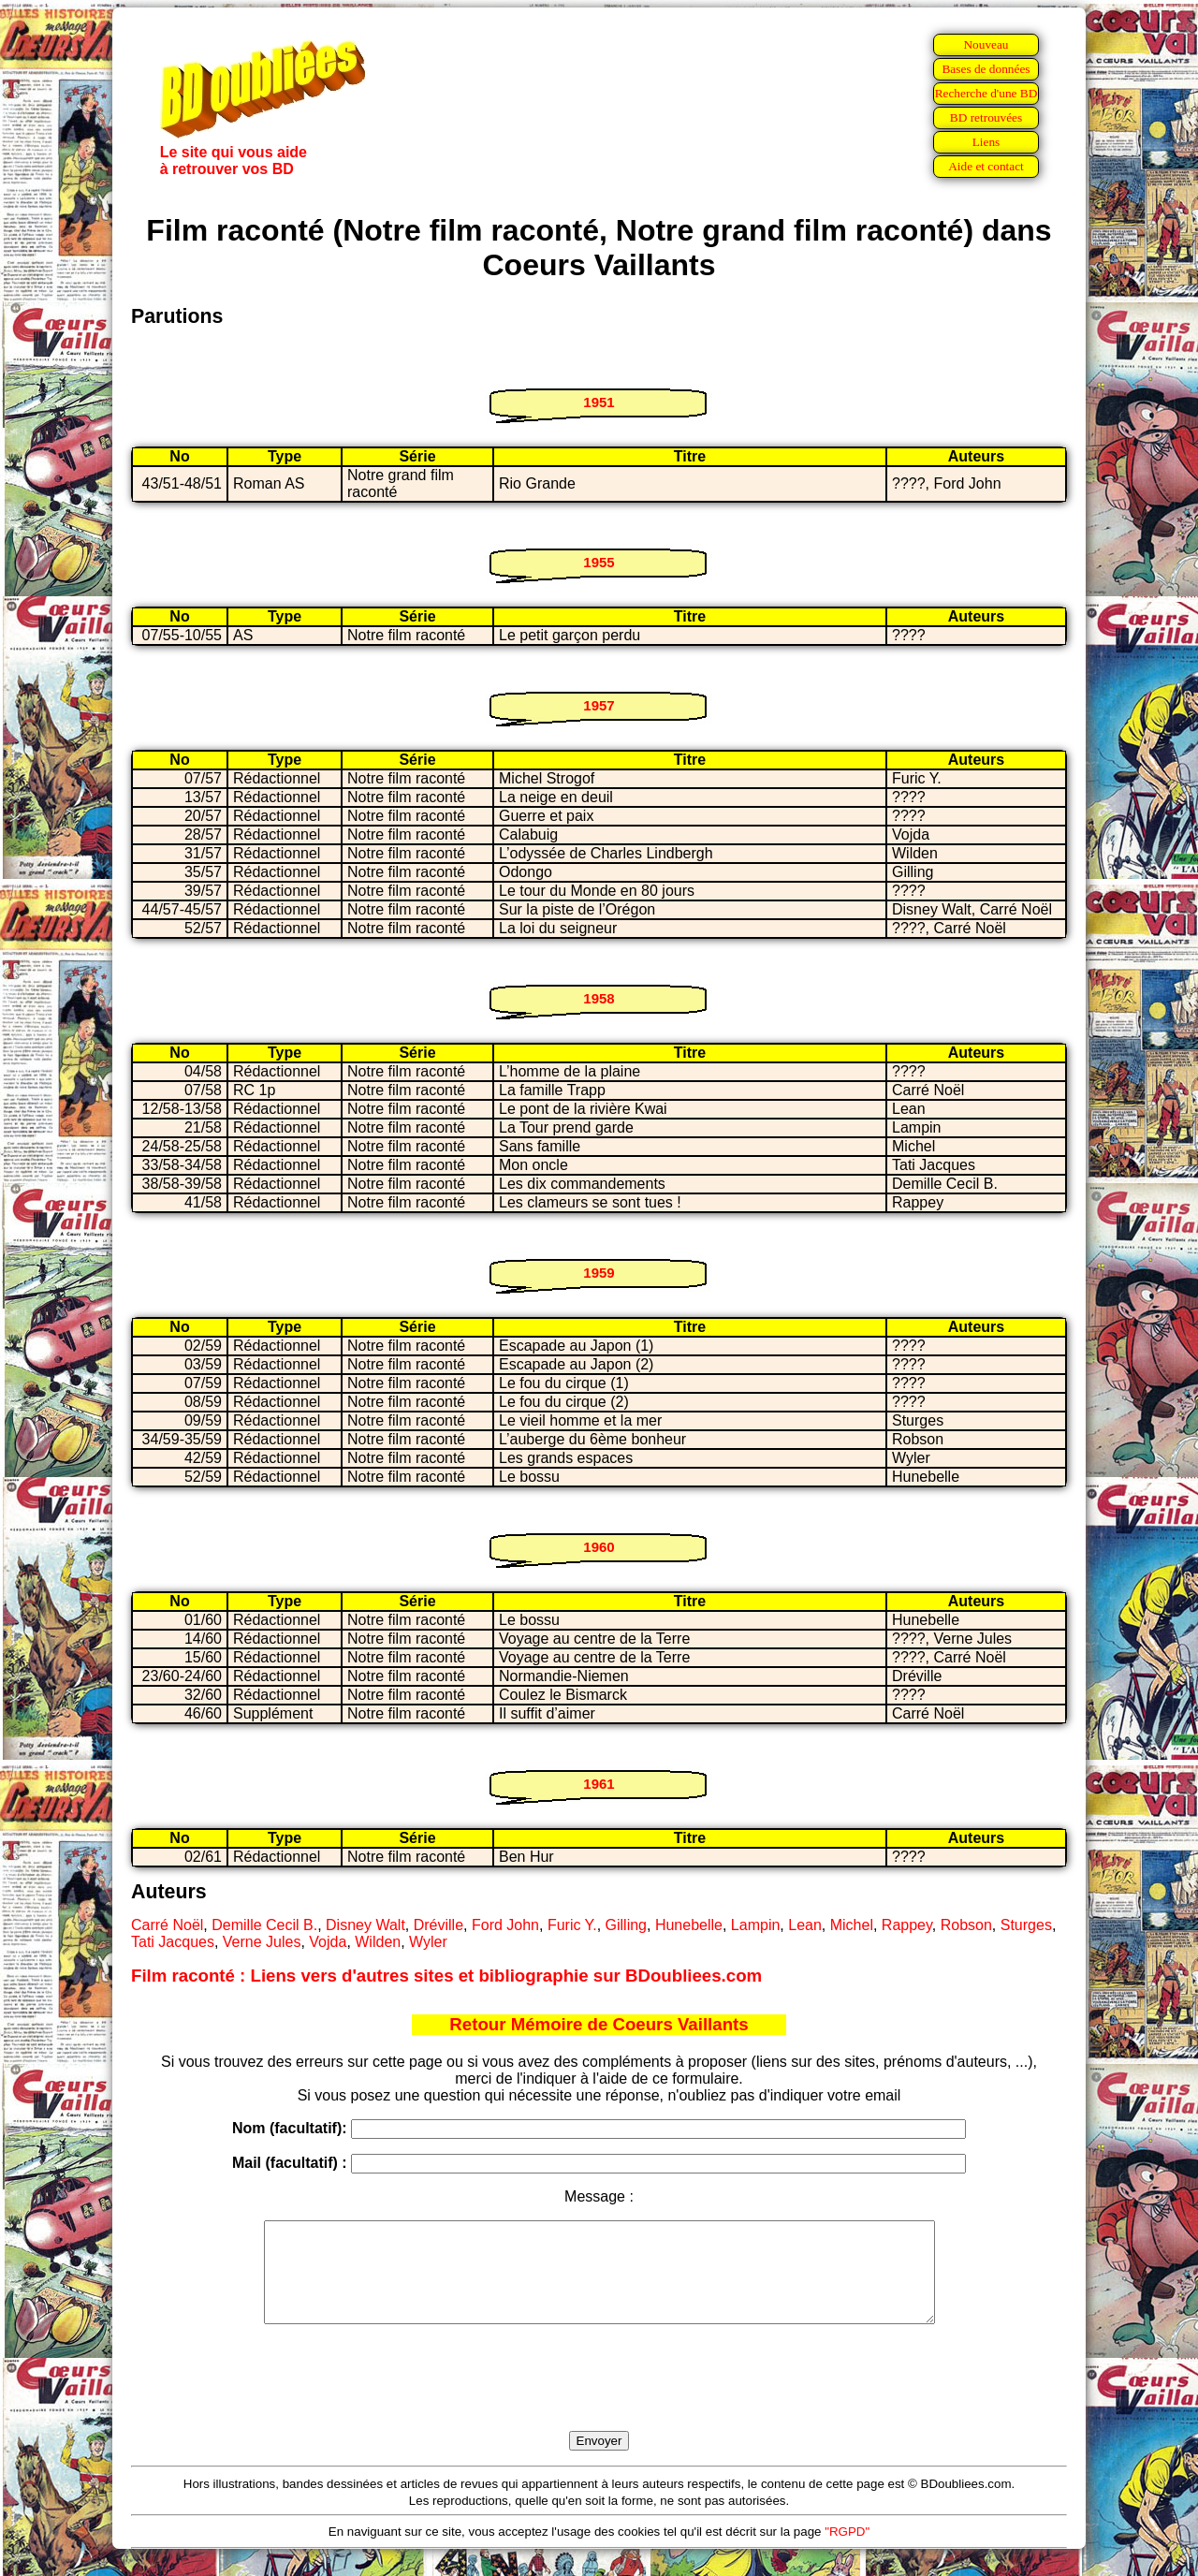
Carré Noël (167, 1925)
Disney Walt (365, 1925)
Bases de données (986, 69)
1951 (598, 402)
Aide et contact (986, 166)
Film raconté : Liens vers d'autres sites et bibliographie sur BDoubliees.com (446, 1975)
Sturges (1026, 1925)
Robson (966, 1925)
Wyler (428, 1942)
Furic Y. (572, 1925)
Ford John (505, 1925)
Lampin (755, 1925)
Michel (851, 1925)
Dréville (438, 1925)
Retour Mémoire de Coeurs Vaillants (598, 2024)
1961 (598, 1784)
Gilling (626, 1925)
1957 (598, 705)
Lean (805, 1925)
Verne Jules (262, 1942)
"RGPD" (847, 2551)
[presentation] (599, 2399)
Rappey (907, 1925)
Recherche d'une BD (986, 93)
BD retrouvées (986, 117)
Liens (986, 142)
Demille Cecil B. (264, 1925)
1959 (598, 1273)
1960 (598, 1547)
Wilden (378, 1942)
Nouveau (985, 44)
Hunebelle (689, 1925)
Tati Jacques (172, 1942)
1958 (598, 998)
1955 (598, 562)
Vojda (327, 1942)
